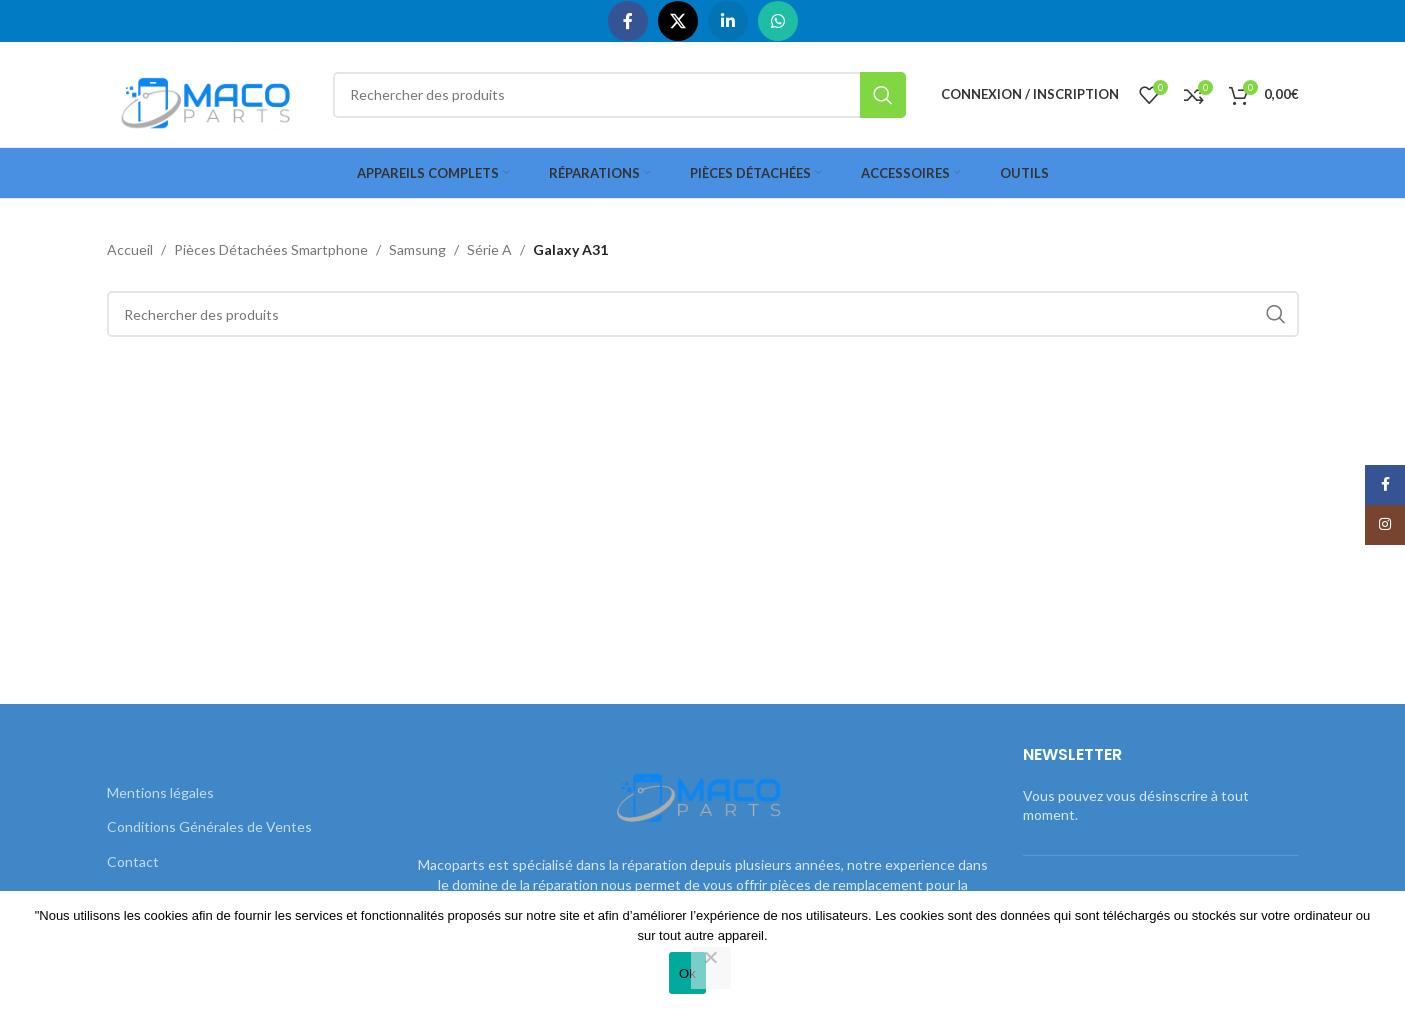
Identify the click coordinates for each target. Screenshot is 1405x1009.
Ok (687, 973)
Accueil (130, 249)
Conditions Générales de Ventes (209, 826)
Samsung (417, 249)
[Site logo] (210, 92)
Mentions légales (160, 792)
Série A (489, 249)
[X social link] (678, 21)
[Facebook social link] (628, 21)
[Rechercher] (619, 95)
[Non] (711, 968)
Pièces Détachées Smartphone (271, 249)
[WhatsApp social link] (778, 21)
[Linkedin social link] (728, 21)
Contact (133, 861)
